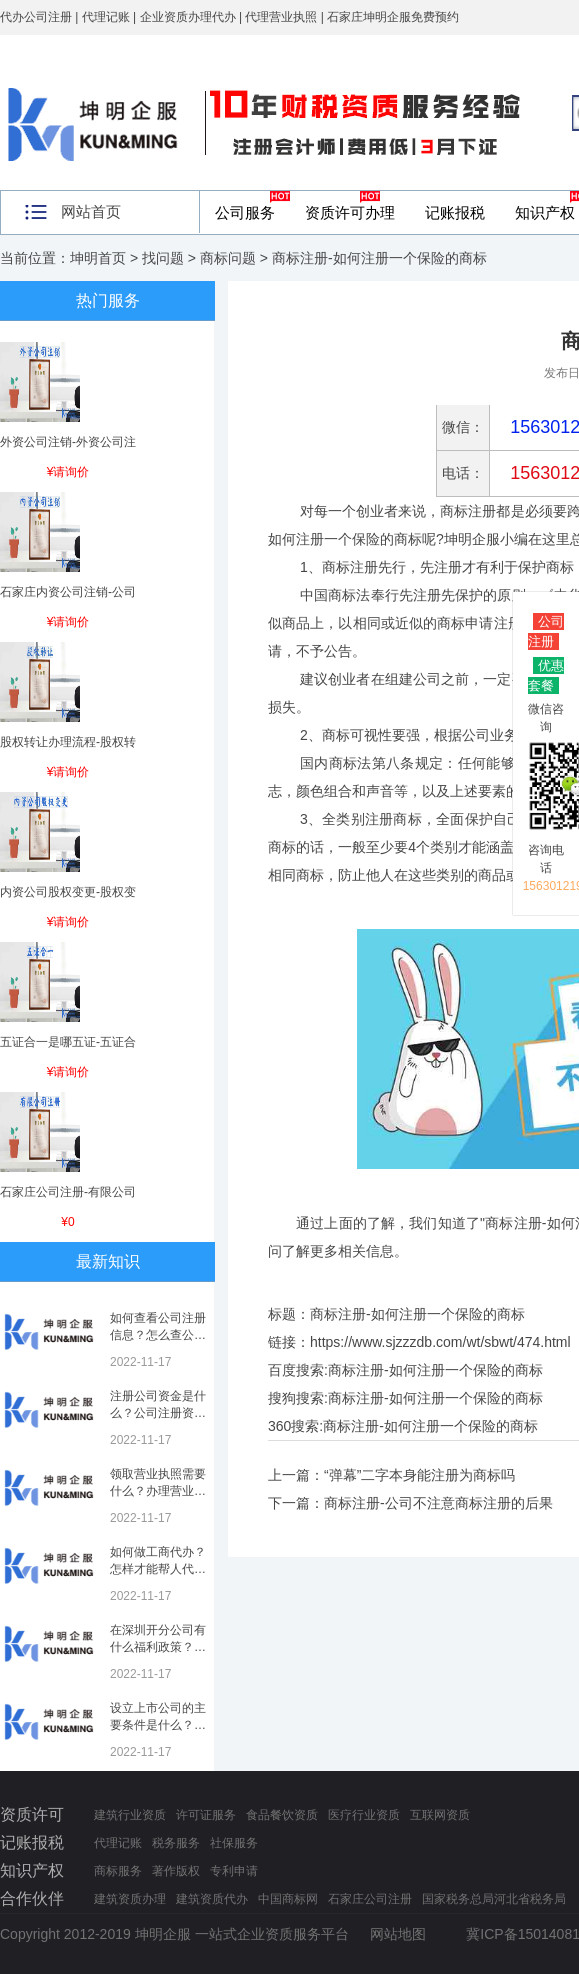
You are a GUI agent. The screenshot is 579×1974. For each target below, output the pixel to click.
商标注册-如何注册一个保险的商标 (435, 1370)
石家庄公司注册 (370, 1899)
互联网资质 (440, 1815)
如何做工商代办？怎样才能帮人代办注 (158, 1569)
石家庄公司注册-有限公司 (68, 1192)
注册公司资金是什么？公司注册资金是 (158, 1413)
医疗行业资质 (364, 1815)
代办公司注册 (36, 17)
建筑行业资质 (130, 1815)
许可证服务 (206, 1815)
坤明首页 (98, 258)
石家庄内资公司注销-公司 (68, 592)
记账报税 (455, 212)
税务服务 (176, 1843)
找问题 (163, 258)
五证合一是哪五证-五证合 (68, 1042)
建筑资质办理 (130, 1899)
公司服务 (245, 212)
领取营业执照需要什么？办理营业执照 (158, 1491)
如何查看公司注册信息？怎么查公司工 (158, 1335)
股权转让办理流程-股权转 (68, 742)
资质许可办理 (350, 212)
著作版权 (176, 1871)
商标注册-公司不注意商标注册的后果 (438, 1503)
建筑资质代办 (212, 1899)
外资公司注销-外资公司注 (68, 442)
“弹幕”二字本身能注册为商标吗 (419, 1475)
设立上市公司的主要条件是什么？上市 (158, 1725)
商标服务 (118, 1871)
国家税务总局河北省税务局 (494, 1899)
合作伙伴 (32, 1898)
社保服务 (234, 1843)
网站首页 (91, 211)
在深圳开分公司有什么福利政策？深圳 (158, 1647)
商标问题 (228, 258)
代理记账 (118, 1843)
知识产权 (32, 1870)
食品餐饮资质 (282, 1815)
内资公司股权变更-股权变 (68, 892)
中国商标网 (288, 1899)
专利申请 (234, 1871)
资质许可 (32, 1814)
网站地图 (398, 1934)
